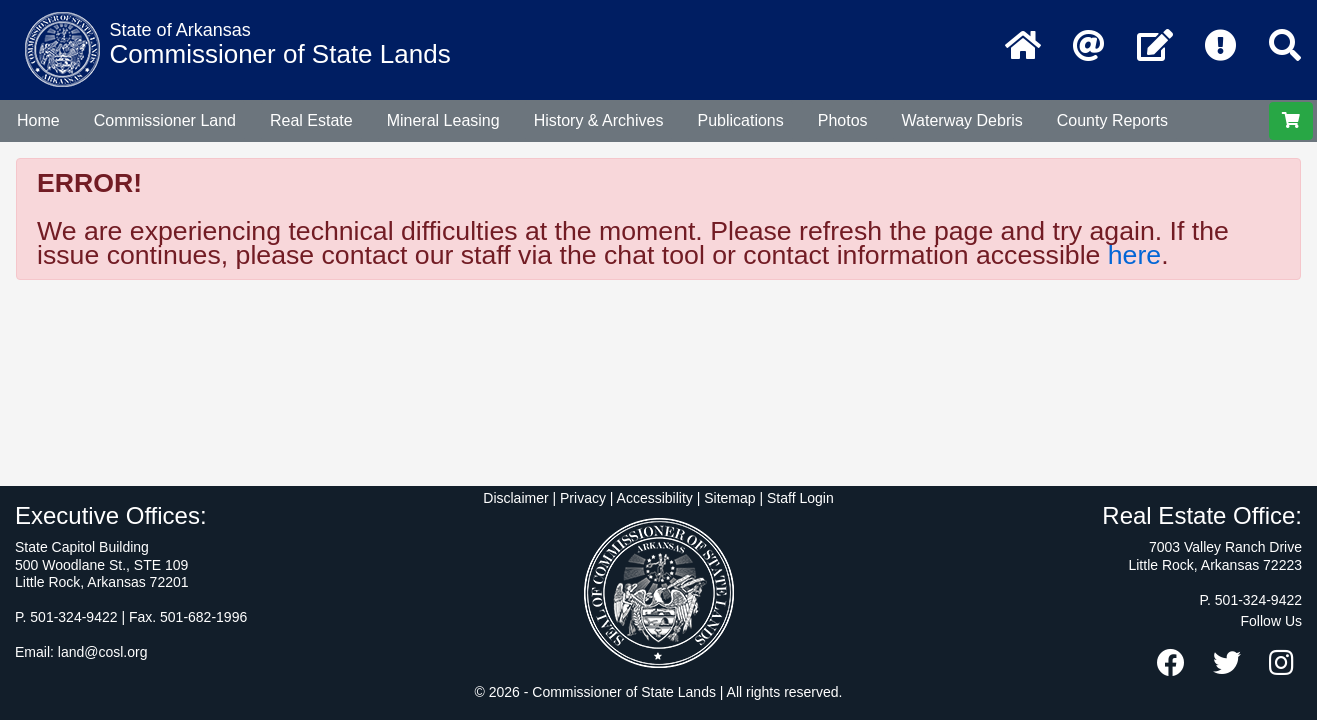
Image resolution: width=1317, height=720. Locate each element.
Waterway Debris (962, 120)
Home (38, 120)
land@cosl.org (103, 652)
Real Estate (311, 120)
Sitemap (729, 498)
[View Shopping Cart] (1291, 121)
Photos (843, 120)
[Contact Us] (1155, 46)
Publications (740, 120)
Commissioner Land (165, 120)
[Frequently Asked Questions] (1221, 46)
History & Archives (599, 120)
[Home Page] (1023, 46)
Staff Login (800, 498)
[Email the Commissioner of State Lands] (1089, 46)
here (1134, 255)
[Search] (1285, 46)
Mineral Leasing (443, 120)
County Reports (1112, 120)
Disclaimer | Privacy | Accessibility (588, 498)
